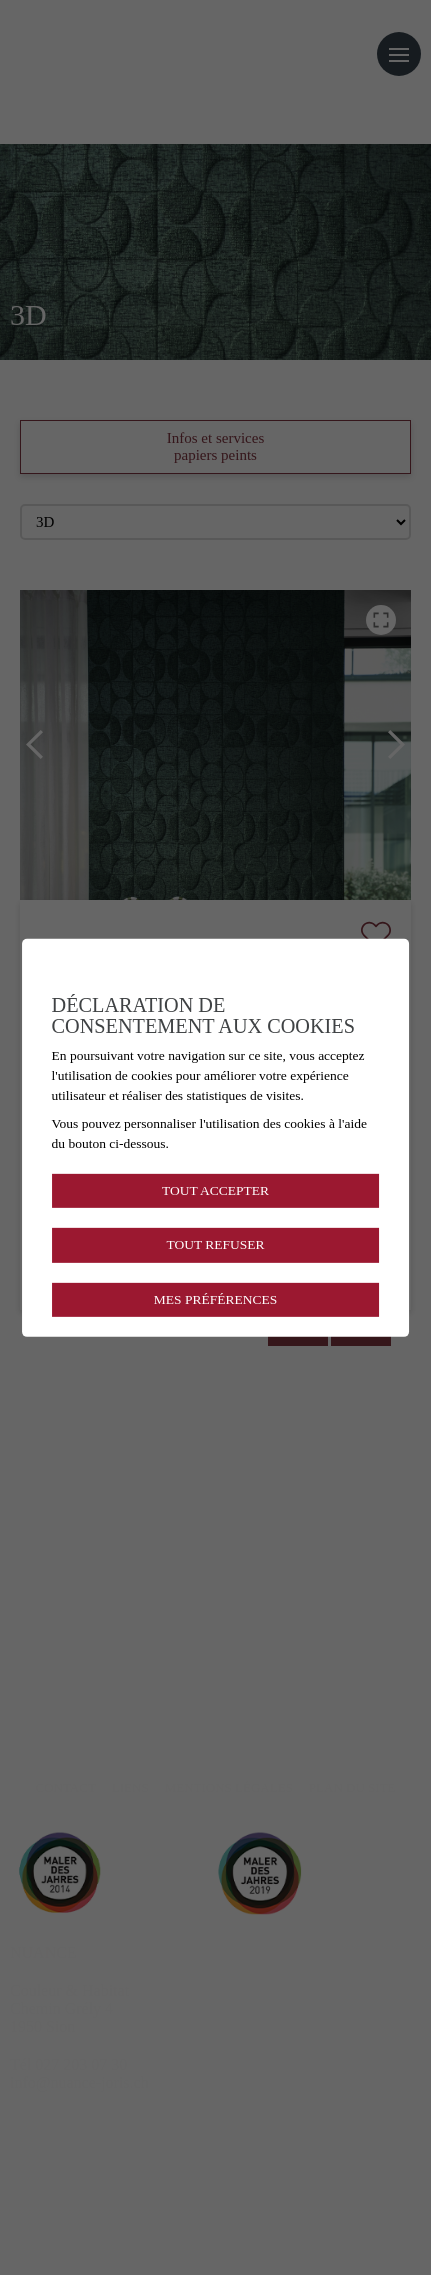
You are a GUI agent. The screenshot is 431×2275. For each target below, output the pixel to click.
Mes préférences (215, 1298)
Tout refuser (215, 1244)
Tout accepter (215, 1190)
